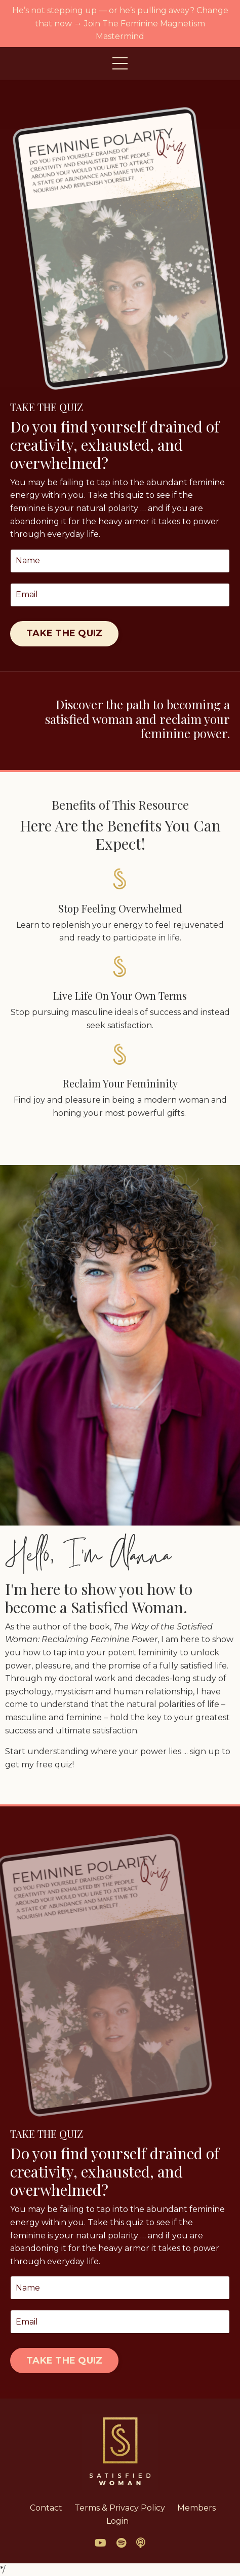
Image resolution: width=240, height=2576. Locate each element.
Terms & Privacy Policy (119, 2508)
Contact (46, 2508)
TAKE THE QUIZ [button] (64, 633)
